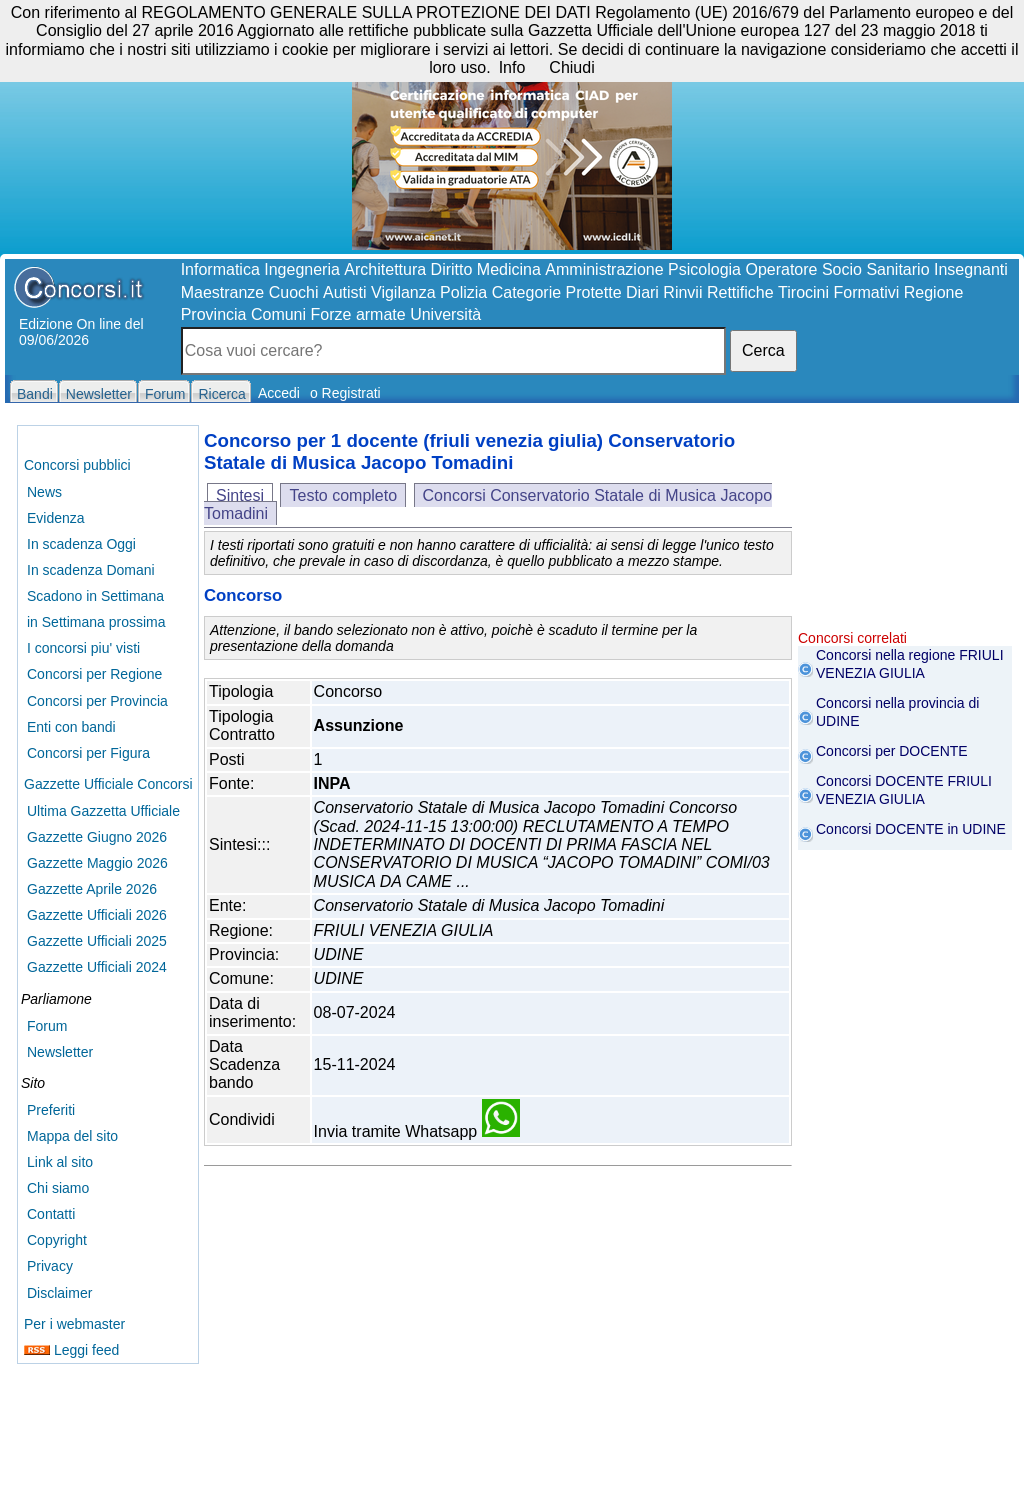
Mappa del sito (72, 1136)
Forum (47, 1026)
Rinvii (682, 292)
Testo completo (343, 495)
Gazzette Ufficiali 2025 (97, 941)
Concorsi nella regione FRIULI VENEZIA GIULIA (910, 664)
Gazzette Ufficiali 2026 (97, 915)
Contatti (51, 1214)
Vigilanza (403, 292)
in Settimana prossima (96, 622)
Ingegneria (302, 269)
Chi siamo (58, 1188)
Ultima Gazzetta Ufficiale (103, 811)
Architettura (385, 269)
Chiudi (571, 67)
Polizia (463, 292)
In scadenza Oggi (81, 544)
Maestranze (223, 292)
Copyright (57, 1240)
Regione (934, 292)
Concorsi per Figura (88, 753)
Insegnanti (971, 269)
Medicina (509, 269)
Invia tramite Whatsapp (417, 1131)
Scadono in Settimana (95, 596)
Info (512, 67)
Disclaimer (59, 1293)
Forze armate (358, 314)
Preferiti (51, 1110)
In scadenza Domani (91, 570)
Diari (642, 292)
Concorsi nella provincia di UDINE (897, 712)
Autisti (345, 292)
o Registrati (345, 393)
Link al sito (60, 1162)
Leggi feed (71, 1350)
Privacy (50, 1266)
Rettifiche (740, 292)
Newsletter (60, 1052)
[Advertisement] (905, 530)
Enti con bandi (71, 727)
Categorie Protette (557, 292)
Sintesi (240, 495)
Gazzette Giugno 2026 (97, 837)
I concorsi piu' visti (83, 648)
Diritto (452, 269)
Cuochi (294, 292)
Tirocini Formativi (838, 292)
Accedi (279, 393)
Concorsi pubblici (77, 465)
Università (445, 314)
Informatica (220, 269)
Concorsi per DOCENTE (892, 751)
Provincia (214, 314)
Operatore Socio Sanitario (837, 269)
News (44, 492)
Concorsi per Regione (94, 674)
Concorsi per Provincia (97, 701)
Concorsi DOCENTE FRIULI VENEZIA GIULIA (904, 790)
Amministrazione (604, 269)
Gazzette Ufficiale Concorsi (108, 784)
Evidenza (56, 518)
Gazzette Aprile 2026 (92, 889)
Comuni (278, 314)
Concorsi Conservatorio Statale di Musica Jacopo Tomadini (488, 504)
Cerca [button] (763, 350)
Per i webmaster (74, 1324)
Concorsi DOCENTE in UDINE (911, 829)
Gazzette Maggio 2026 (97, 863)
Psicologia (704, 269)
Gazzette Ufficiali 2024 (97, 967)
